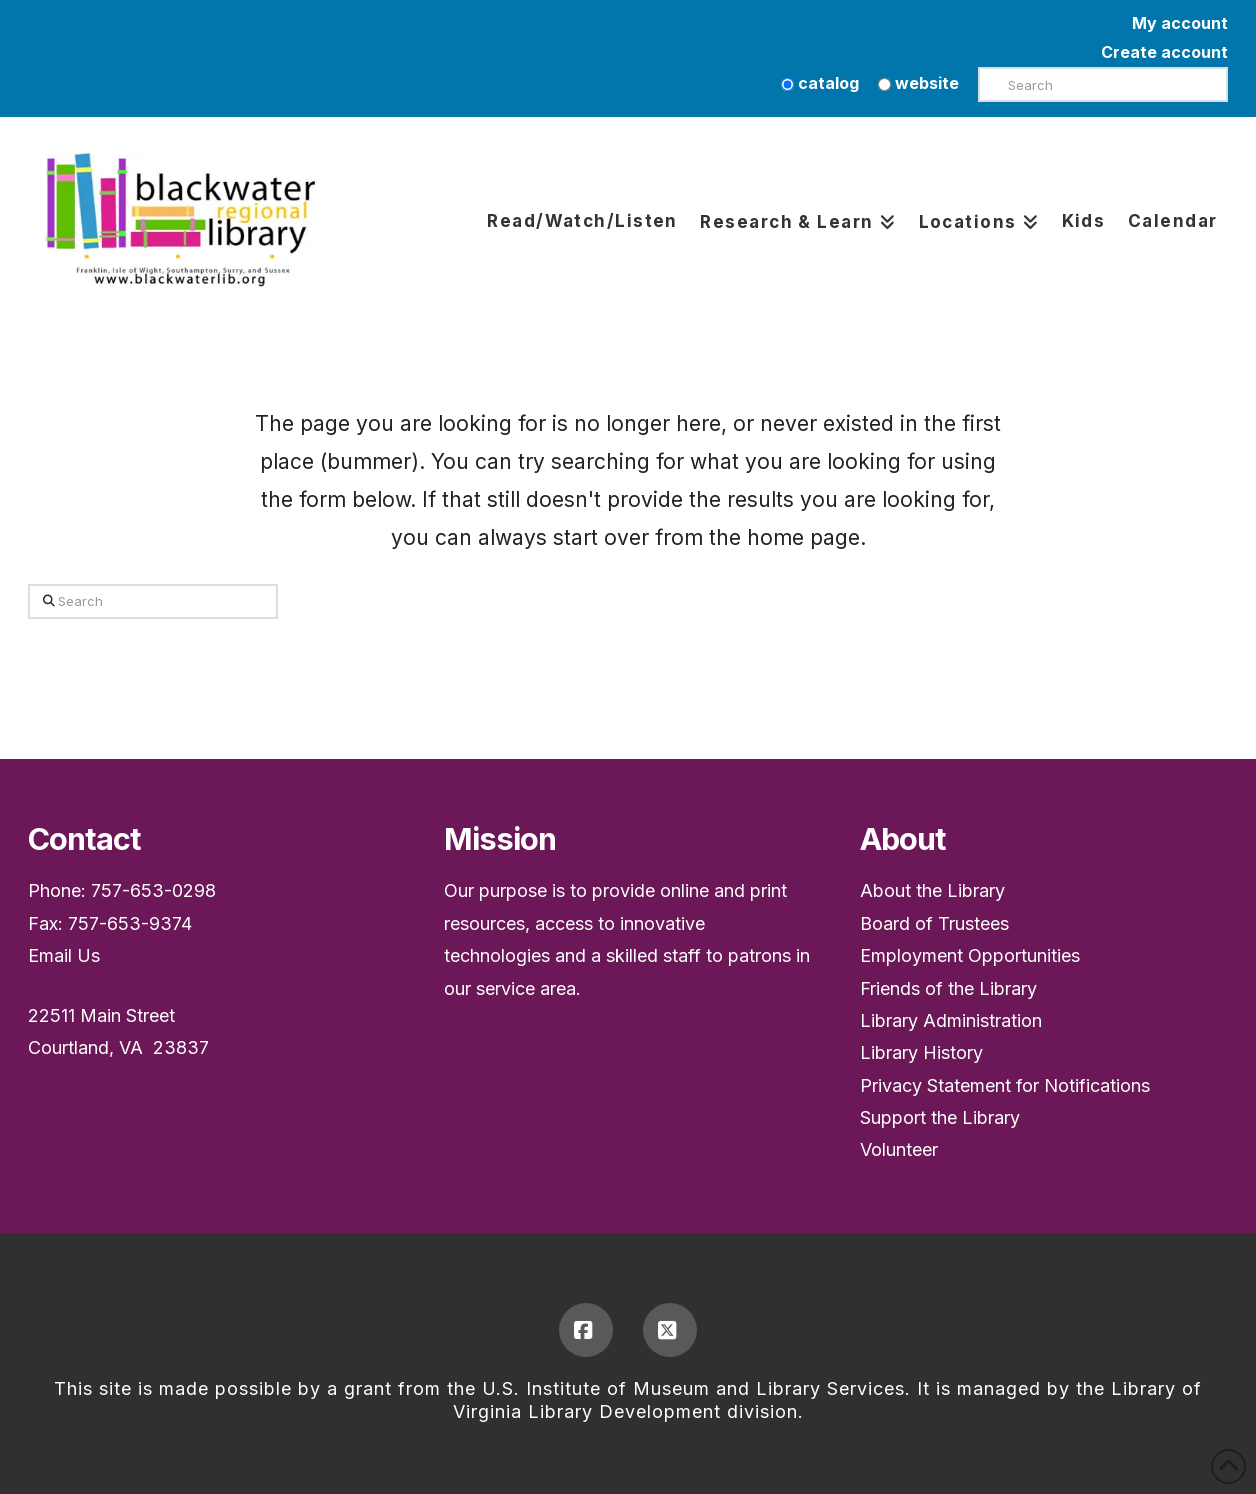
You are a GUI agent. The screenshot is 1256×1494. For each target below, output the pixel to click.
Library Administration (951, 1020)
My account (1180, 23)
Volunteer (899, 1149)
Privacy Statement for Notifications (1005, 1085)
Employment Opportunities (970, 955)
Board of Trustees (934, 923)
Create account (1164, 52)
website (918, 83)
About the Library (932, 890)
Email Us (64, 955)
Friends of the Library (948, 988)
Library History (921, 1052)
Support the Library (940, 1117)
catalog (820, 83)
